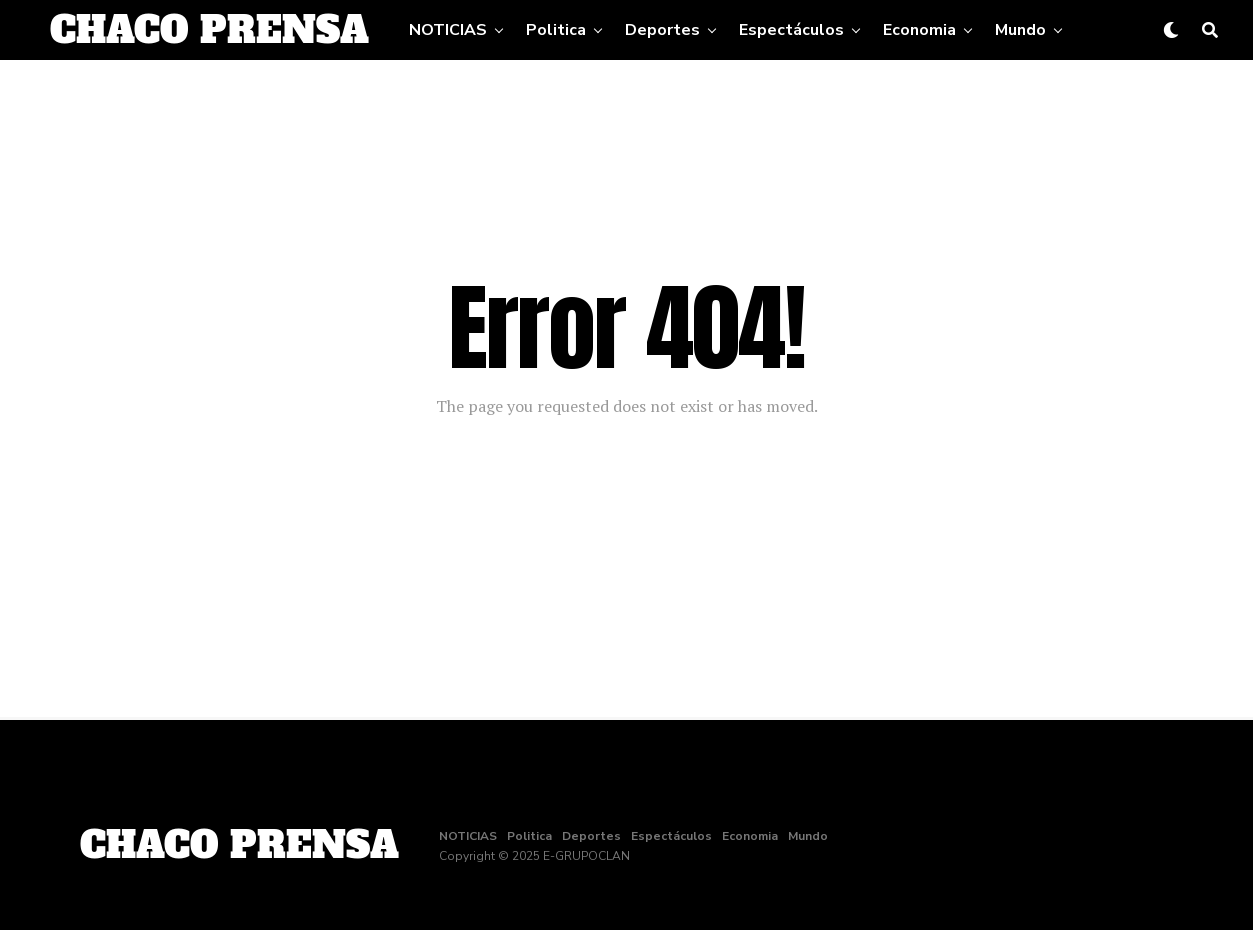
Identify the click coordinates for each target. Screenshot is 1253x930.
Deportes (662, 30)
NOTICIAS (448, 30)
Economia (919, 30)
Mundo (1020, 30)
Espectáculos (791, 30)
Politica (556, 30)
